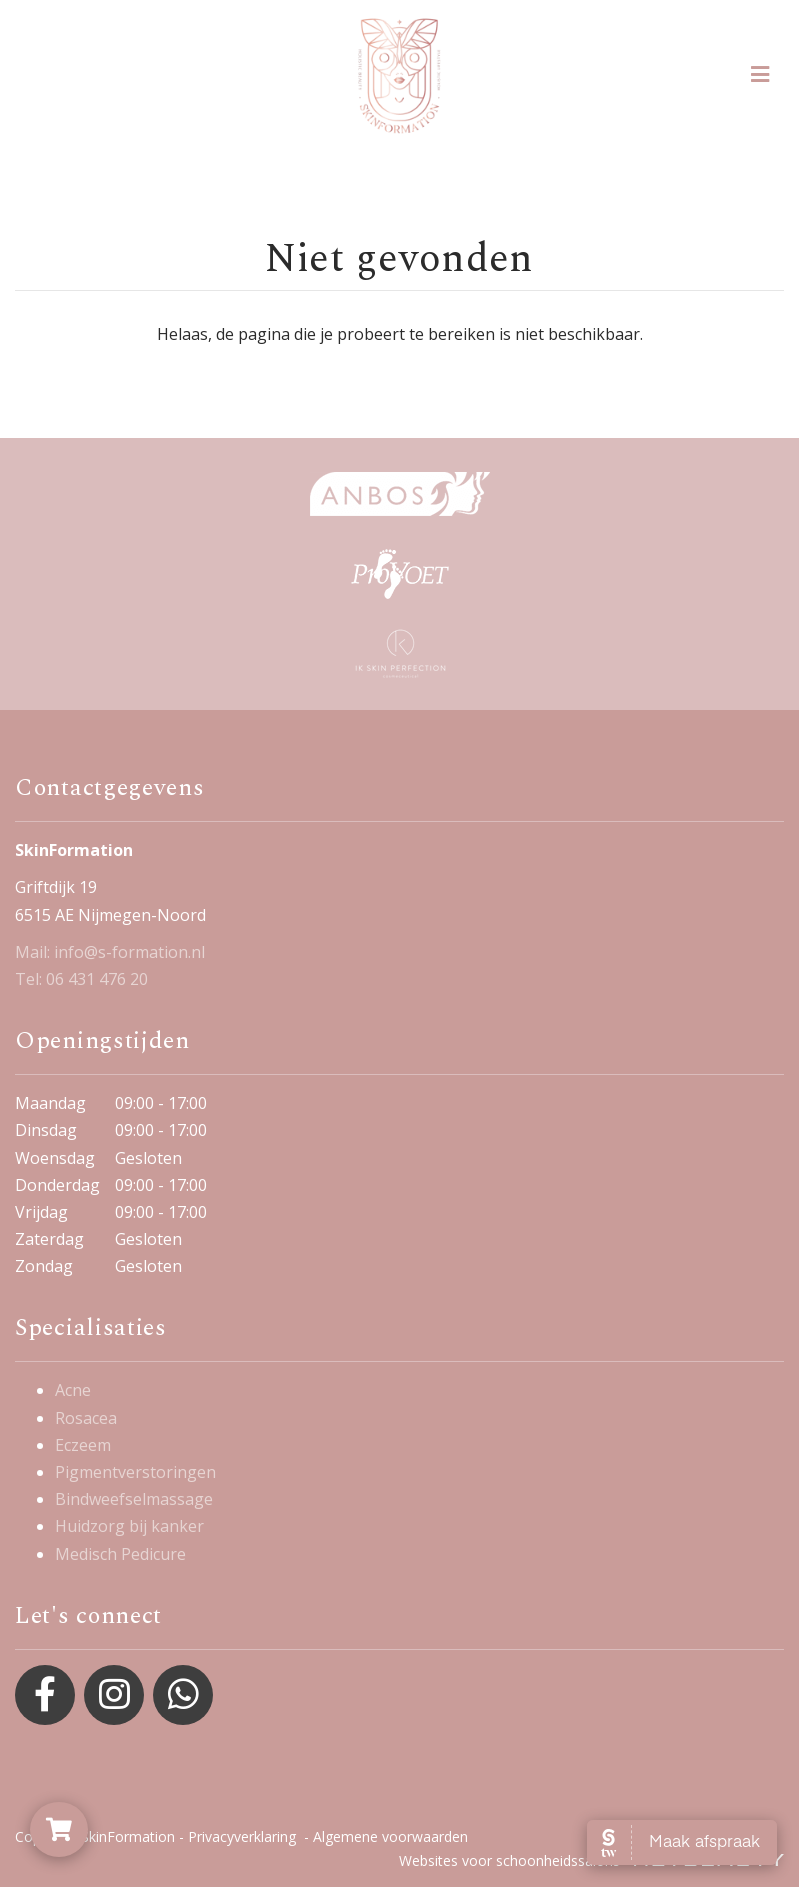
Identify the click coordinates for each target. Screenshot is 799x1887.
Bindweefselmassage (134, 1499)
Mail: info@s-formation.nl (110, 952)
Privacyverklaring (242, 1836)
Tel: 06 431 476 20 (81, 979)
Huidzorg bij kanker (129, 1526)
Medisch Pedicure (120, 1554)
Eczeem (83, 1445)
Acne (73, 1390)
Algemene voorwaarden (390, 1836)
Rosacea (86, 1418)
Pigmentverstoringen (135, 1472)
